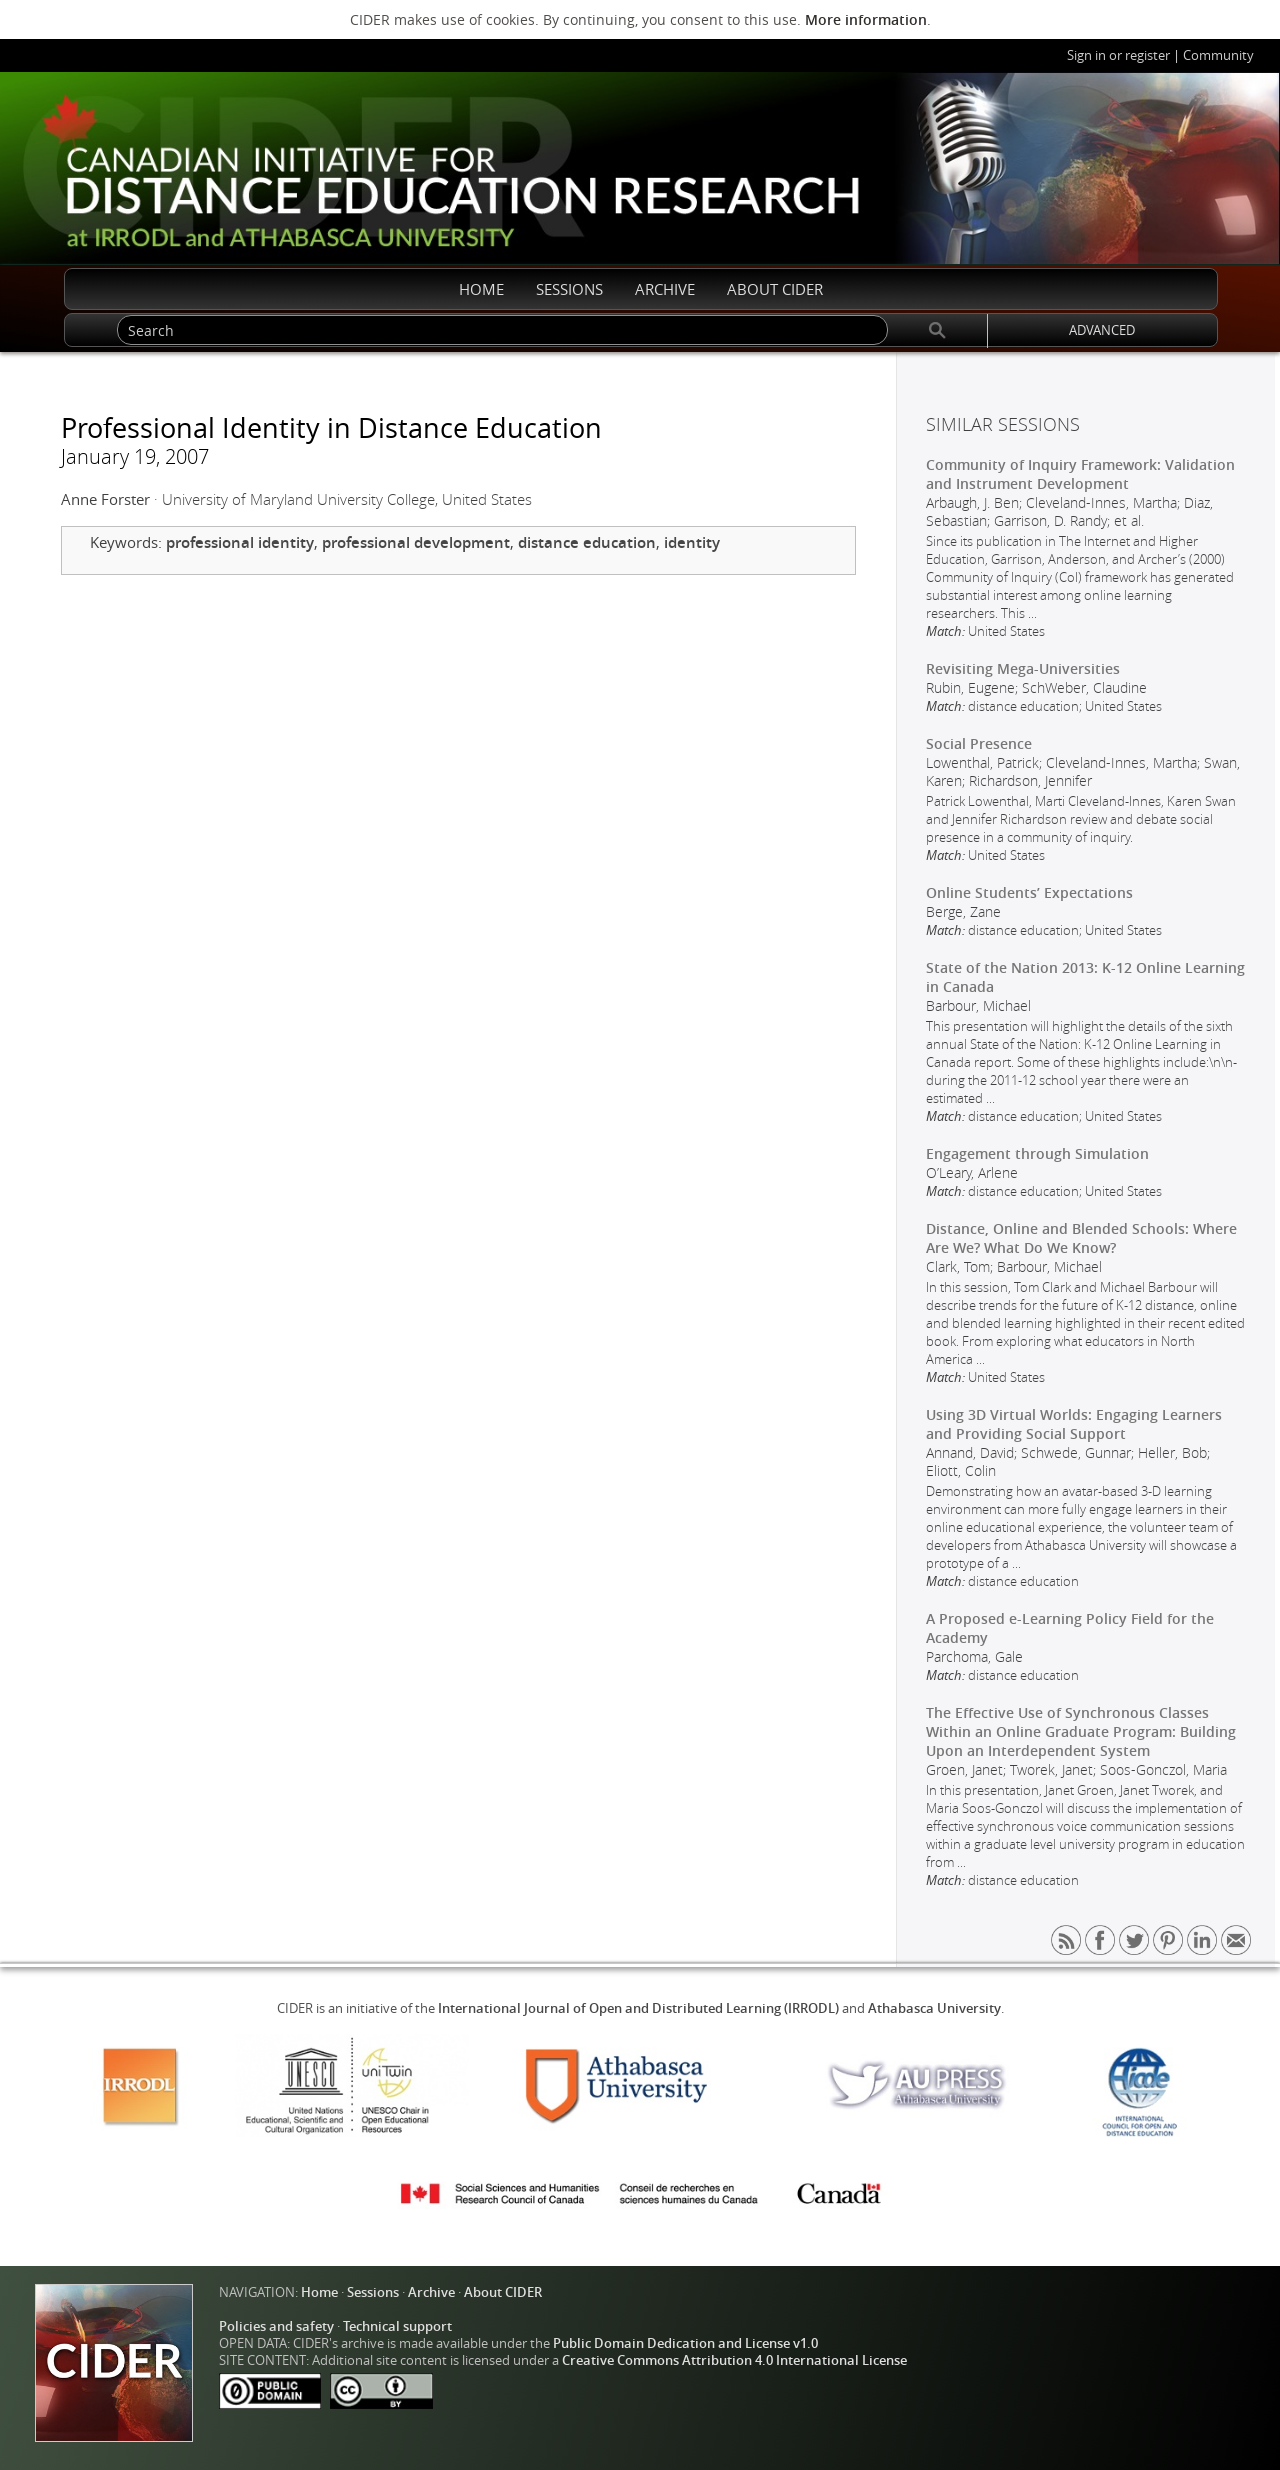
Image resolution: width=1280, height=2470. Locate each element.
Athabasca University (934, 2008)
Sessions (373, 2292)
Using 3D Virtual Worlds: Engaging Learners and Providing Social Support (1074, 1424)
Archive (431, 2292)
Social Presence (979, 743)
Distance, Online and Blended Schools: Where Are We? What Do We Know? (1081, 1238)
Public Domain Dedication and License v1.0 (685, 2343)
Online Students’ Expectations (1029, 892)
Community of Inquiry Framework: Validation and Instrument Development (1080, 474)
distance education (587, 542)
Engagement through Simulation (1037, 1153)
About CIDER (503, 2292)
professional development (416, 542)
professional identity (240, 542)
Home (319, 2292)
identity (692, 542)
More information (866, 19)
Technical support (397, 2326)
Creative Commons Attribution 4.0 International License (734, 2360)
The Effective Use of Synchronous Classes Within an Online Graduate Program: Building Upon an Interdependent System (1081, 1731)
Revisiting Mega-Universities (1023, 668)
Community (1218, 55)
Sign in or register (1118, 55)
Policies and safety (276, 2326)
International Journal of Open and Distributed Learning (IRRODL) (638, 2008)
